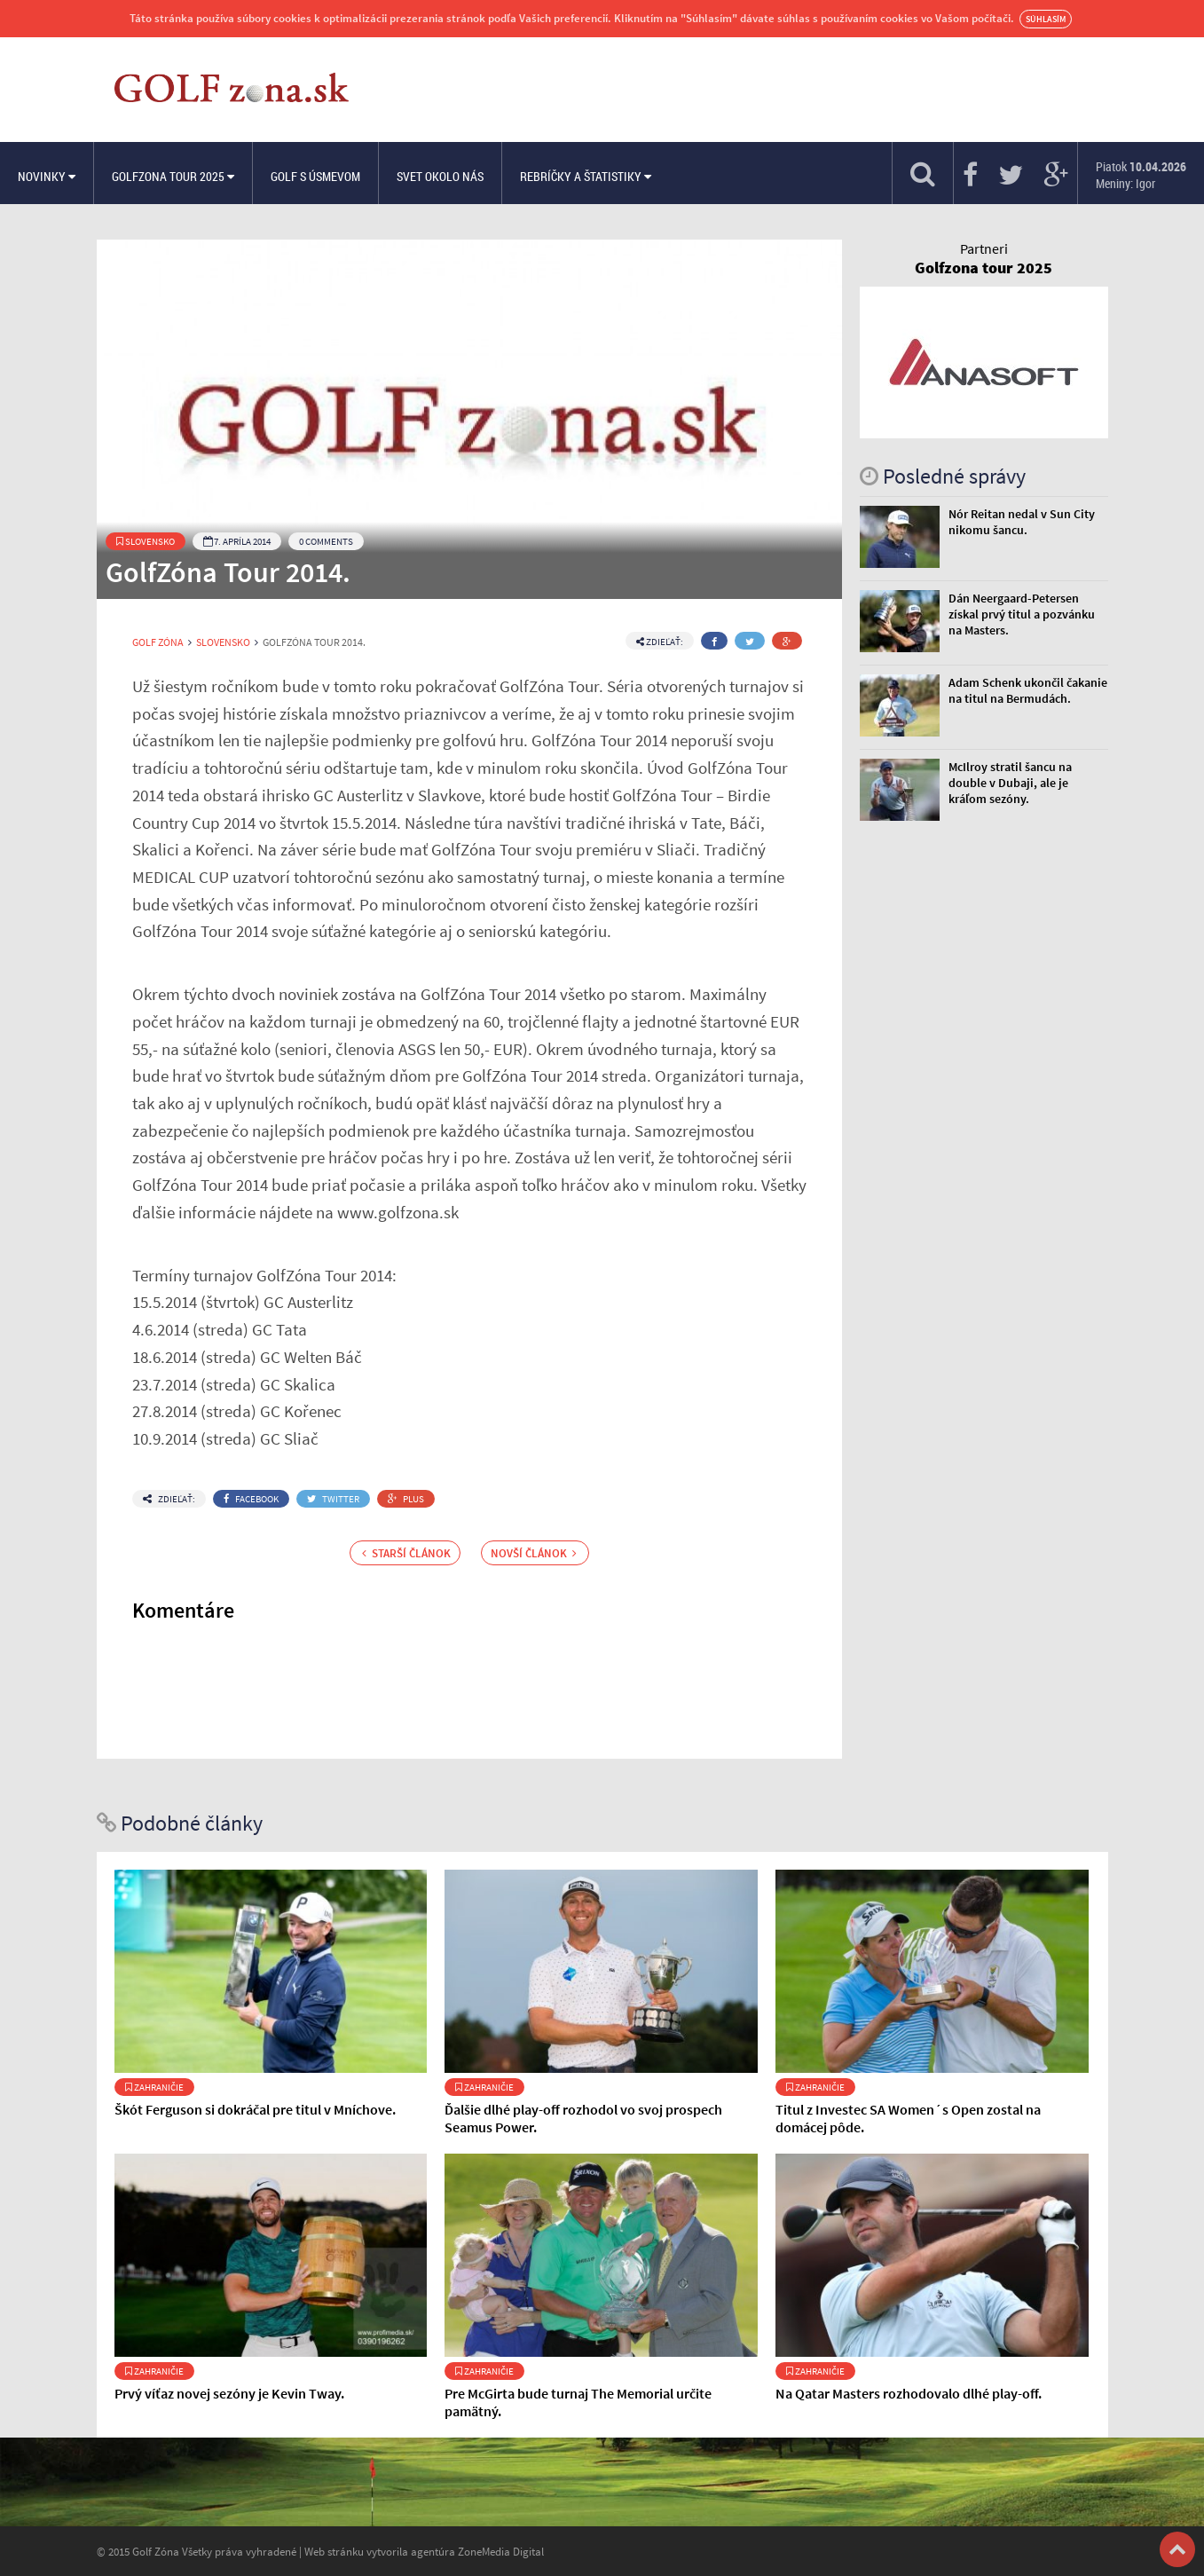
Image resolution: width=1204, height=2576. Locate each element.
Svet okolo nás (440, 176)
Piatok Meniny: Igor (1141, 175)
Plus (406, 1499)
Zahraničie (154, 2087)
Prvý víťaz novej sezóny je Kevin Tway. (229, 2393)
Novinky (46, 176)
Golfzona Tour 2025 (173, 176)
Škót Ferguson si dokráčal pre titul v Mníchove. (255, 2109)
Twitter (333, 1499)
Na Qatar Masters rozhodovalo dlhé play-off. (908, 2393)
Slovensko (145, 541)
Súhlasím (1046, 19)
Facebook (251, 1499)
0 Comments (326, 541)
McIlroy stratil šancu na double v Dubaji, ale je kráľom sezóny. (1010, 783)
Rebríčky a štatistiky (585, 176)
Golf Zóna (158, 642)
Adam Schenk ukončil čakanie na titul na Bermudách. (1027, 690)
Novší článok (534, 1553)
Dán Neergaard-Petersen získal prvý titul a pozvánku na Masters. (1021, 614)
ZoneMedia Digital (501, 2551)
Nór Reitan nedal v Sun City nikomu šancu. (1021, 522)
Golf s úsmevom (315, 176)
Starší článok (406, 1553)
